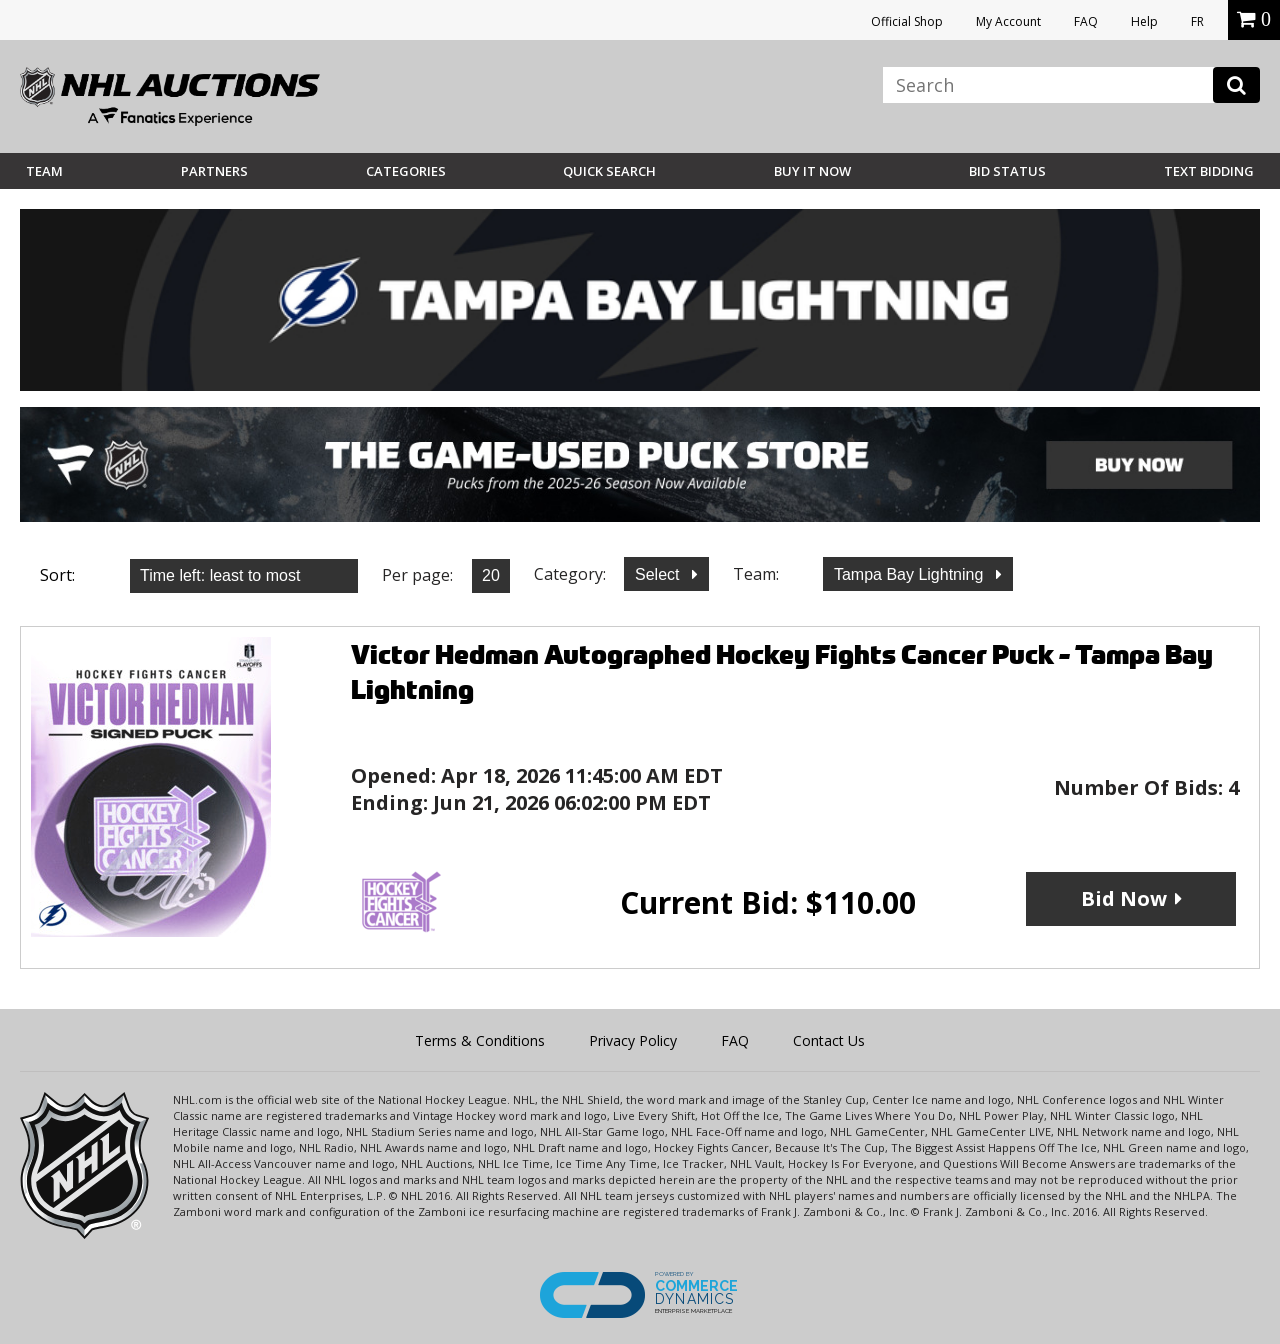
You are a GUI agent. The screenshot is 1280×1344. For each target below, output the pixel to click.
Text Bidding (1209, 171)
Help (1144, 21)
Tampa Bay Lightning (911, 574)
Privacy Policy (633, 1040)
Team (44, 171)
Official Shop (907, 21)
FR (1197, 21)
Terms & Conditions (480, 1040)
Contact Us (829, 1040)
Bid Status (1007, 171)
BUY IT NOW (812, 171)
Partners (214, 171)
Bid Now (1124, 898)
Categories (406, 171)
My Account (1008, 21)
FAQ (1086, 21)
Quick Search (609, 171)
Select (659, 574)
